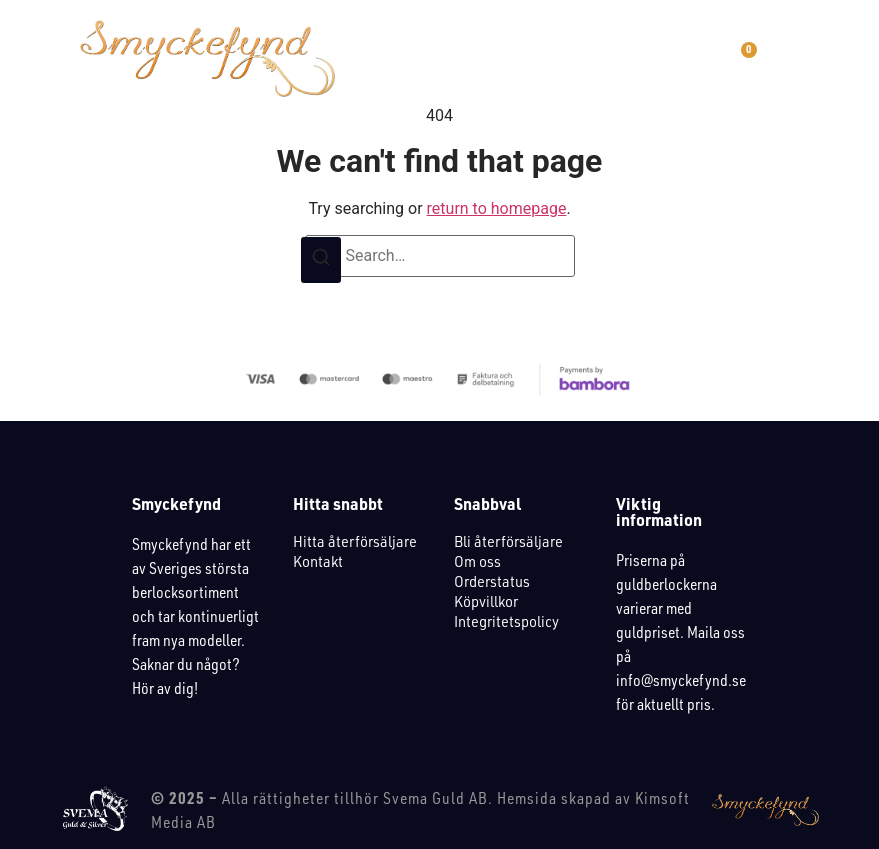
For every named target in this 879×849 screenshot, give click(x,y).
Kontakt (318, 561)
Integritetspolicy (506, 621)
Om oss (477, 561)
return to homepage (497, 208)
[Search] (321, 260)
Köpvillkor (486, 601)
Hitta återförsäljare (355, 541)
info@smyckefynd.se (681, 680)
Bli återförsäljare (508, 541)
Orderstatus (492, 581)
